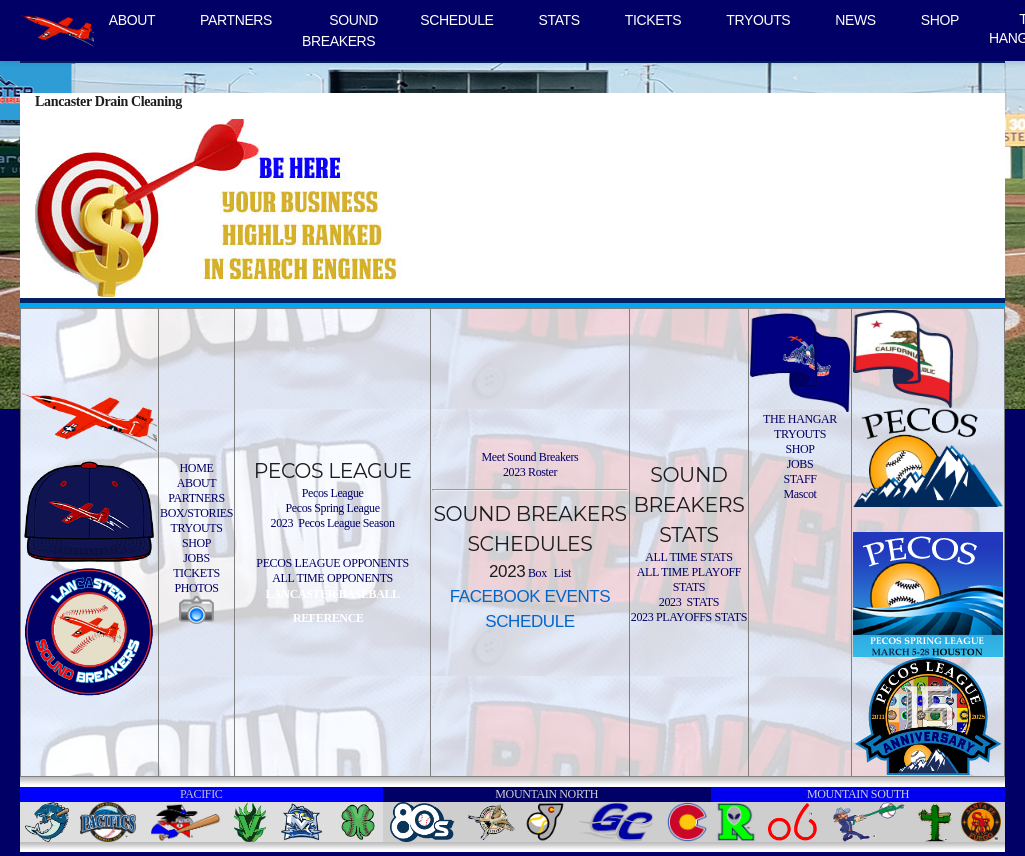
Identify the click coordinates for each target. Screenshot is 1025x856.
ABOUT (132, 20)
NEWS (855, 20)
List (561, 573)
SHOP (940, 20)
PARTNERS (236, 20)
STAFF (799, 479)
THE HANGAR (800, 419)
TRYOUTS (758, 20)
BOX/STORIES (196, 513)
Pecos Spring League (332, 508)
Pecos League (333, 493)
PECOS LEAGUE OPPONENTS (332, 563)
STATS (559, 20)
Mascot (799, 494)
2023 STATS (689, 602)
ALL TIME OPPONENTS (332, 578)
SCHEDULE (456, 20)
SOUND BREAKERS (340, 30)
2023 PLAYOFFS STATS (689, 617)
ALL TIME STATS (688, 557)
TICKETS (653, 20)
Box (536, 573)
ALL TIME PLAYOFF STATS (689, 579)
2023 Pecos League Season (333, 523)
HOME (197, 468)
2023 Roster (530, 472)
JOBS (196, 558)
